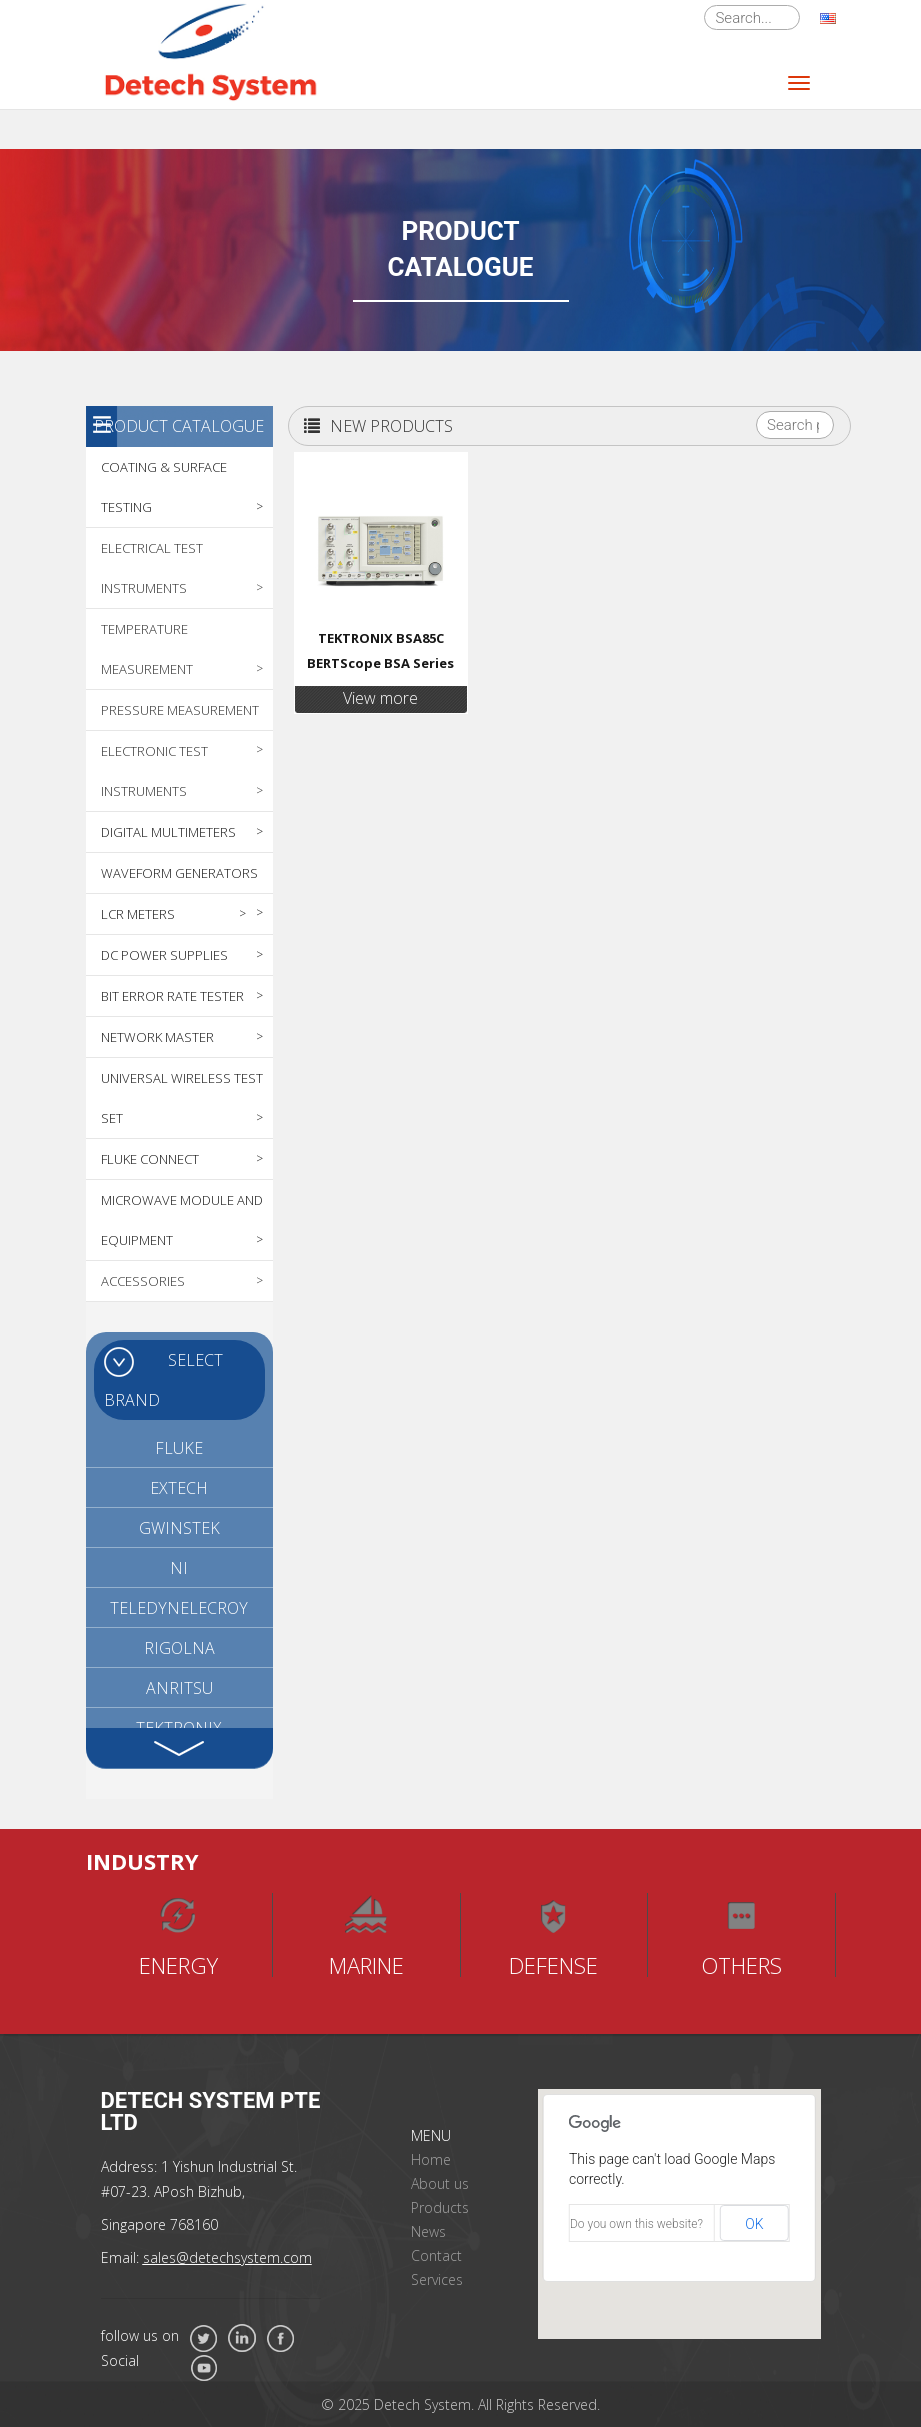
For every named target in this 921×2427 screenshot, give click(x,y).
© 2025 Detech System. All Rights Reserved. (460, 2404)
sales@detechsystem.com (227, 2257)
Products (440, 2207)
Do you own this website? (636, 2224)
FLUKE (179, 1448)
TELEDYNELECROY (179, 1608)
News (428, 2231)
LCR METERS (138, 914)
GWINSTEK (179, 1528)
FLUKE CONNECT (150, 1159)
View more (380, 698)
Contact (436, 2255)
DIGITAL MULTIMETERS (168, 832)
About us (440, 2183)
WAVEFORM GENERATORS (179, 873)
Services (437, 2279)
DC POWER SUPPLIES (164, 955)
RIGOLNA (179, 1648)
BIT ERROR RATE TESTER (172, 996)
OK (754, 2224)
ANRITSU (179, 1688)
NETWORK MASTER (157, 1037)
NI (179, 1568)
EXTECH (179, 1488)
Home (431, 2159)
